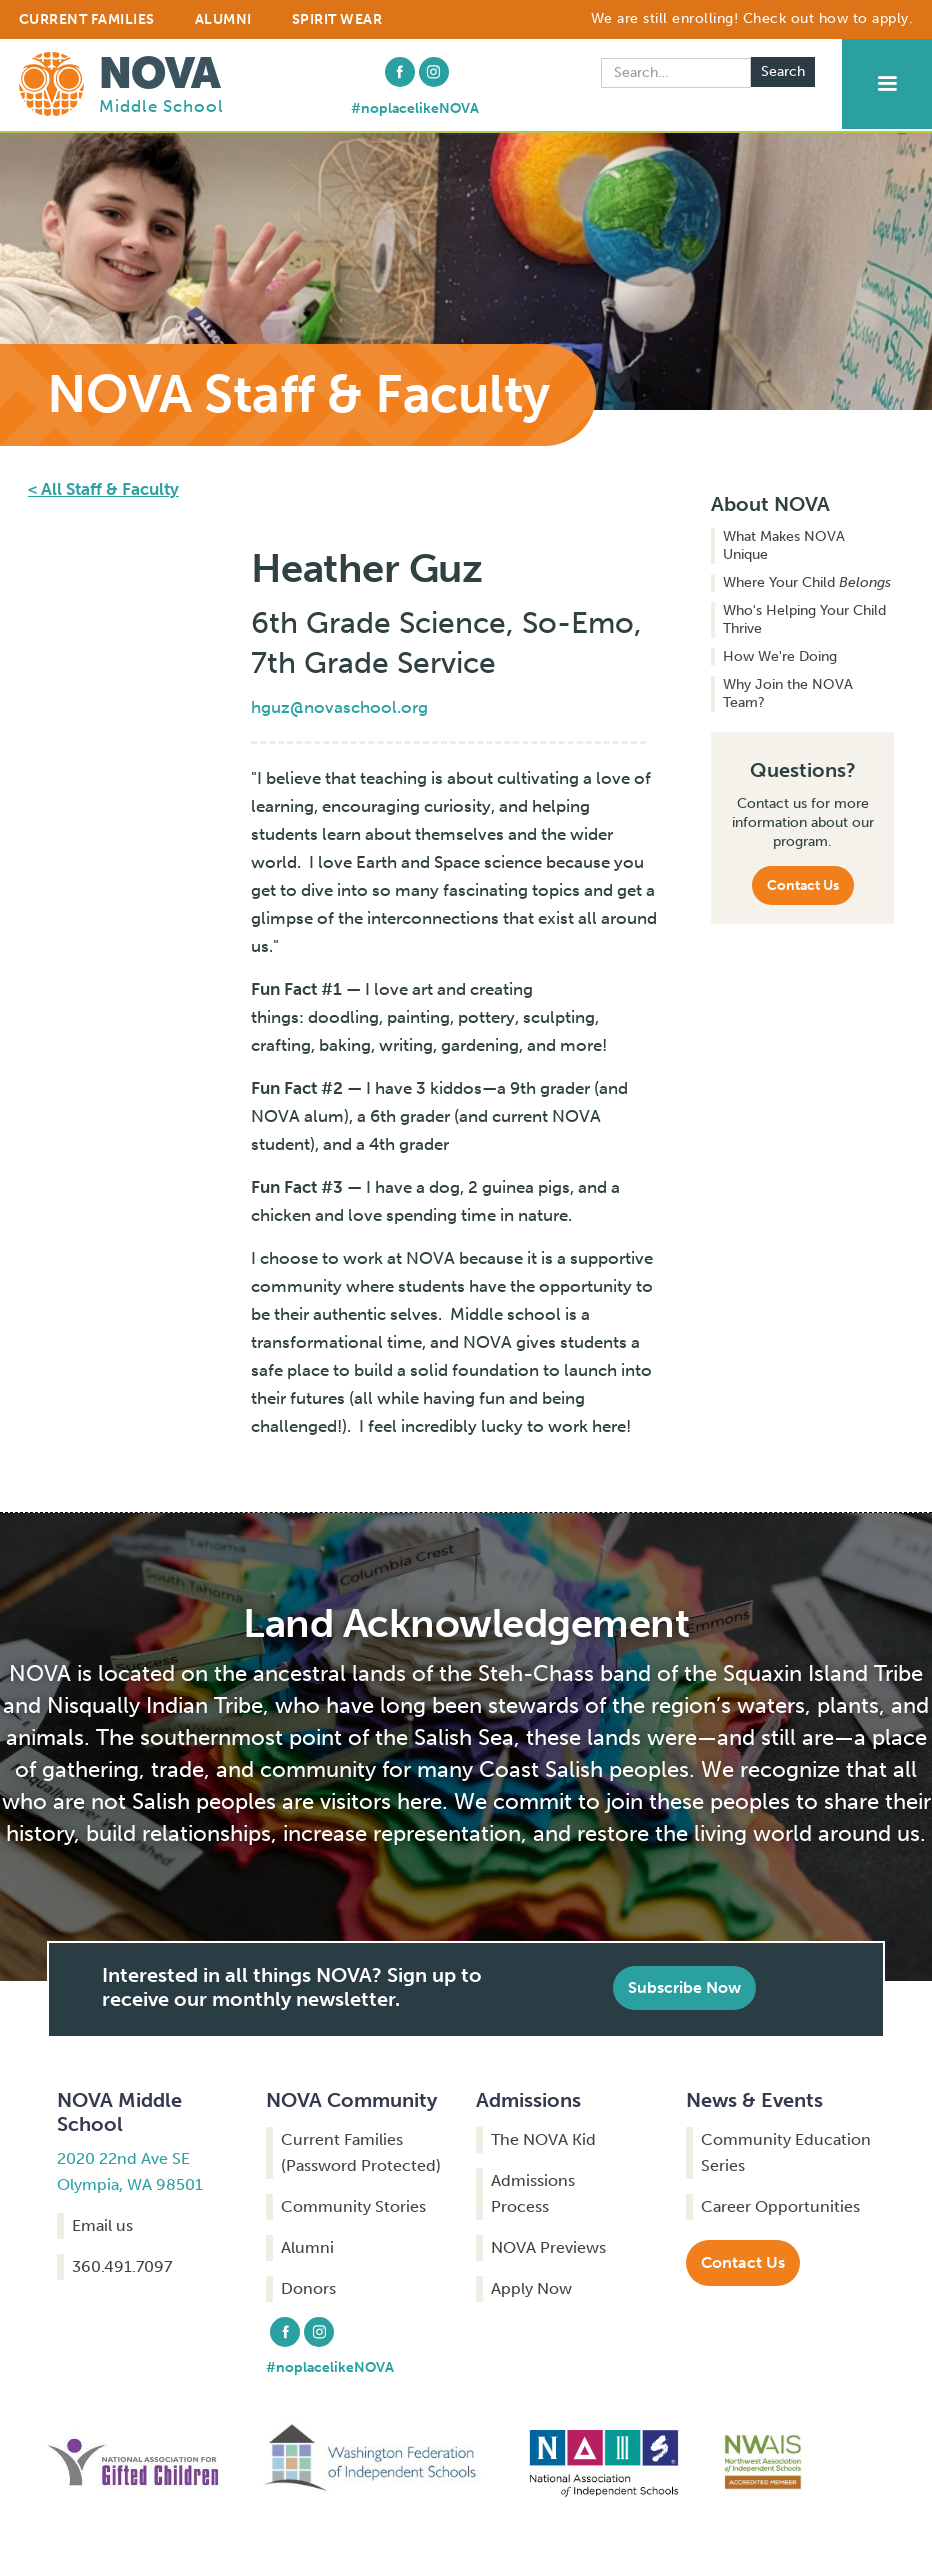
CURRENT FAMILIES (87, 19)
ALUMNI (223, 19)
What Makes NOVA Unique (784, 545)
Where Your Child (807, 582)
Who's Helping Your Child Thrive (804, 619)
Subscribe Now (684, 1987)
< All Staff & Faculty (103, 489)
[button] (887, 84)
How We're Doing (780, 656)
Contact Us (803, 885)
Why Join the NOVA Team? (788, 693)
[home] (121, 82)
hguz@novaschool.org (339, 707)
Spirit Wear (337, 19)
